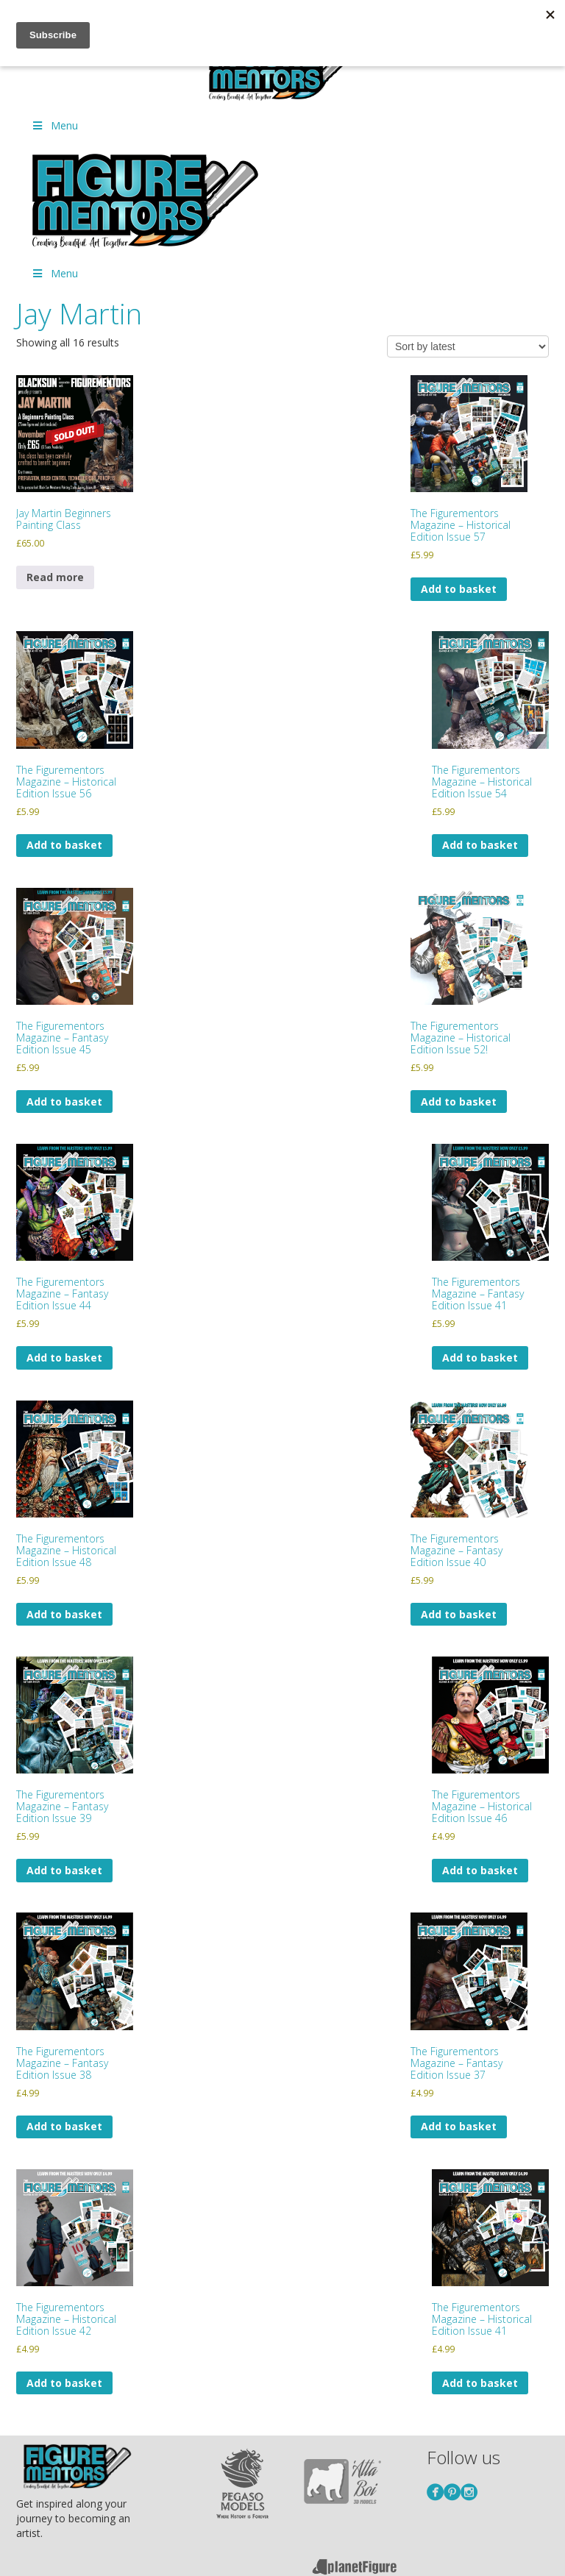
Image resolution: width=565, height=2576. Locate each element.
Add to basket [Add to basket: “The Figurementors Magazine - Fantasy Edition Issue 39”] (64, 1870)
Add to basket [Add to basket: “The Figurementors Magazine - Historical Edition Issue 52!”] (459, 1102)
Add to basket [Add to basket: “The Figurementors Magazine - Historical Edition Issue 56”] (64, 845)
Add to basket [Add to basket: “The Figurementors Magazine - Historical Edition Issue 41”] (480, 2383)
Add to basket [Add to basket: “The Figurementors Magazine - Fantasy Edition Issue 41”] (480, 1358)
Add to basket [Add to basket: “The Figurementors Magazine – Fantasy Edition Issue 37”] (459, 2126)
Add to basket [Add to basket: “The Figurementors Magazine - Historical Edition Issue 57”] (459, 589)
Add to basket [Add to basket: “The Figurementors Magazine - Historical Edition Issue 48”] (64, 1614)
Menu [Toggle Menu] (54, 125)
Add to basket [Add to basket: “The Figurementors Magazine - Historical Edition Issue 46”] (480, 1870)
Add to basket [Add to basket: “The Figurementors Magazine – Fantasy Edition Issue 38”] (64, 2126)
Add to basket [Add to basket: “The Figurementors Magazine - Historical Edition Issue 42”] (64, 2383)
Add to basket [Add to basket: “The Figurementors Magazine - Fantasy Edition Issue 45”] (64, 1102)
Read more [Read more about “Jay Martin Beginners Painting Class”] (55, 577)
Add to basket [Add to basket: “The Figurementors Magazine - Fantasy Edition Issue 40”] (459, 1614)
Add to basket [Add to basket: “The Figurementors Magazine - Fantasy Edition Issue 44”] (64, 1358)
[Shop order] (468, 346)
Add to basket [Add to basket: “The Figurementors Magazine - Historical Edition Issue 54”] (480, 845)
